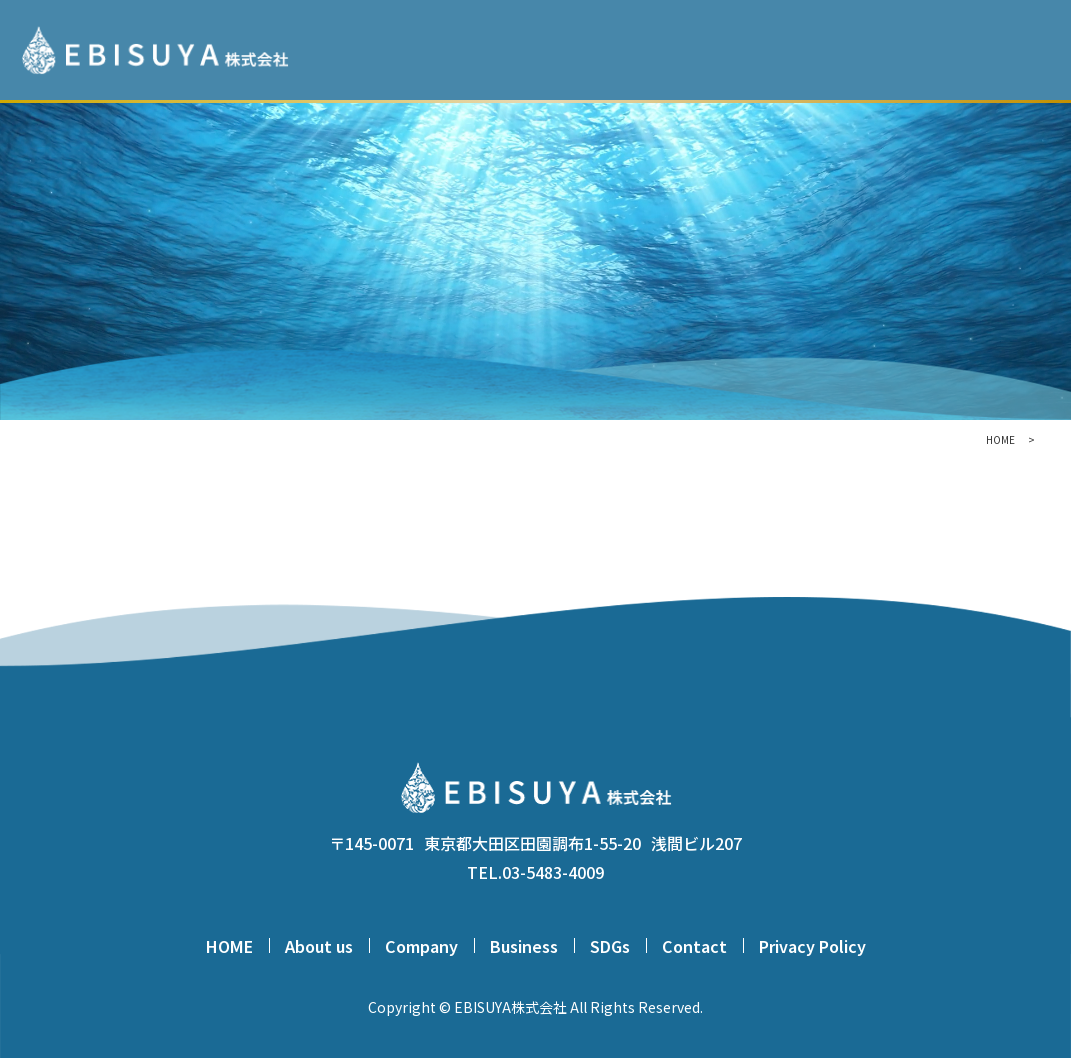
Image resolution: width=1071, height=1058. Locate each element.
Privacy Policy (812, 946)
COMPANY (787, 49)
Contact (694, 946)
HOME (616, 49)
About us (319, 946)
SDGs (954, 49)
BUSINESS (879, 49)
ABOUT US (695, 49)
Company (421, 946)
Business (524, 946)
